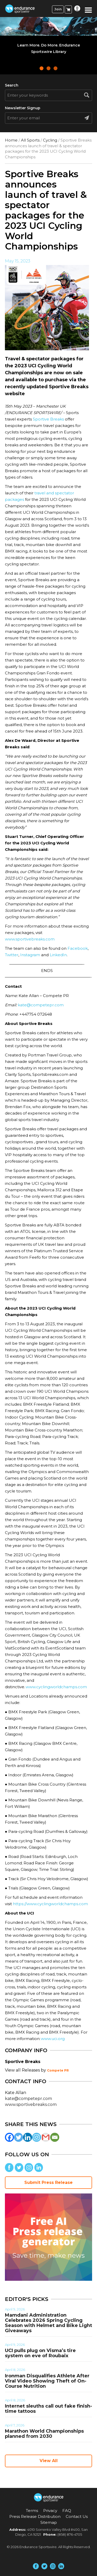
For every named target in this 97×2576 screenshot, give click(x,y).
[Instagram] (36, 2137)
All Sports (30, 140)
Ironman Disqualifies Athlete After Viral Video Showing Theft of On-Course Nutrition (47, 2381)
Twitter (11, 954)
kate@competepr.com (41, 1004)
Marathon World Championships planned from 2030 (44, 2433)
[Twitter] (18, 2137)
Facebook (77, 948)
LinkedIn (58, 954)
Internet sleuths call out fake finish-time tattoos (48, 2408)
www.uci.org (53, 2038)
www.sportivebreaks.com (30, 939)
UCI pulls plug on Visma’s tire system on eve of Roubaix (40, 2353)
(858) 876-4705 (69, 2534)
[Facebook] (9, 2137)
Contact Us (77, 2516)
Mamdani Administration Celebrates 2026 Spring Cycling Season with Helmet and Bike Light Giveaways (48, 2322)
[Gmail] (45, 2137)
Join (58, 9)
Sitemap (48, 2522)
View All (49, 2460)
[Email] (54, 2137)
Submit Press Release (48, 2182)
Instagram (29, 954)
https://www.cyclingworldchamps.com (50, 1903)
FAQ (66, 2510)
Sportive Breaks (48, 419)
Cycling (50, 140)
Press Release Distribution (35, 2516)
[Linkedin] (27, 2137)
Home (11, 140)
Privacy (50, 2510)
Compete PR (58, 2070)
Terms (32, 2510)
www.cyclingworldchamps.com (56, 1686)
